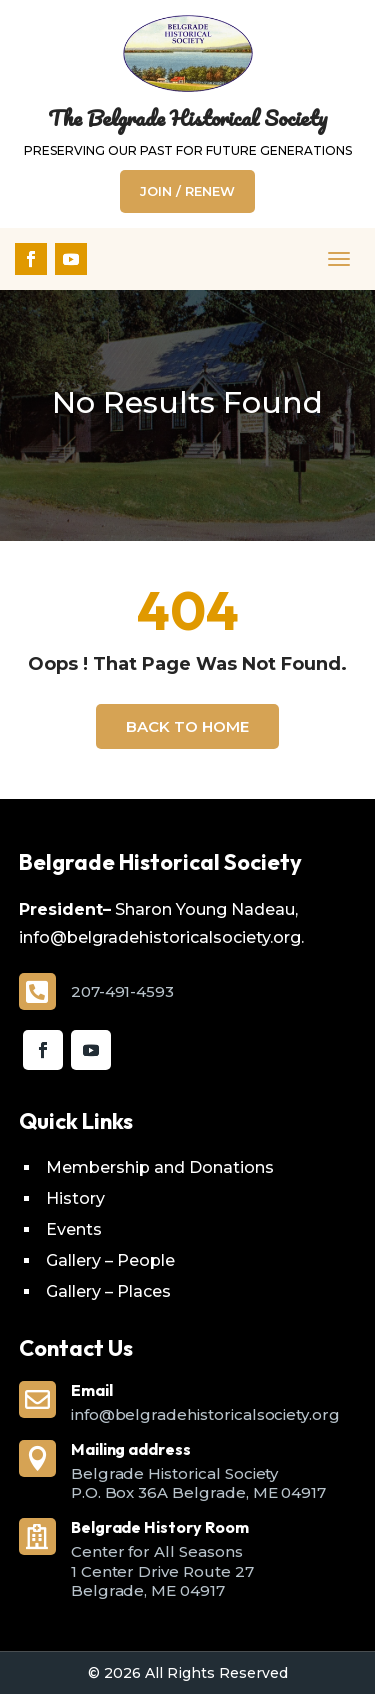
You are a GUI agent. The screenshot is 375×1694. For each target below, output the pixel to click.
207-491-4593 (122, 991)
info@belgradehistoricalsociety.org (205, 1414)
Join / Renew (187, 191)
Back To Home (187, 726)
